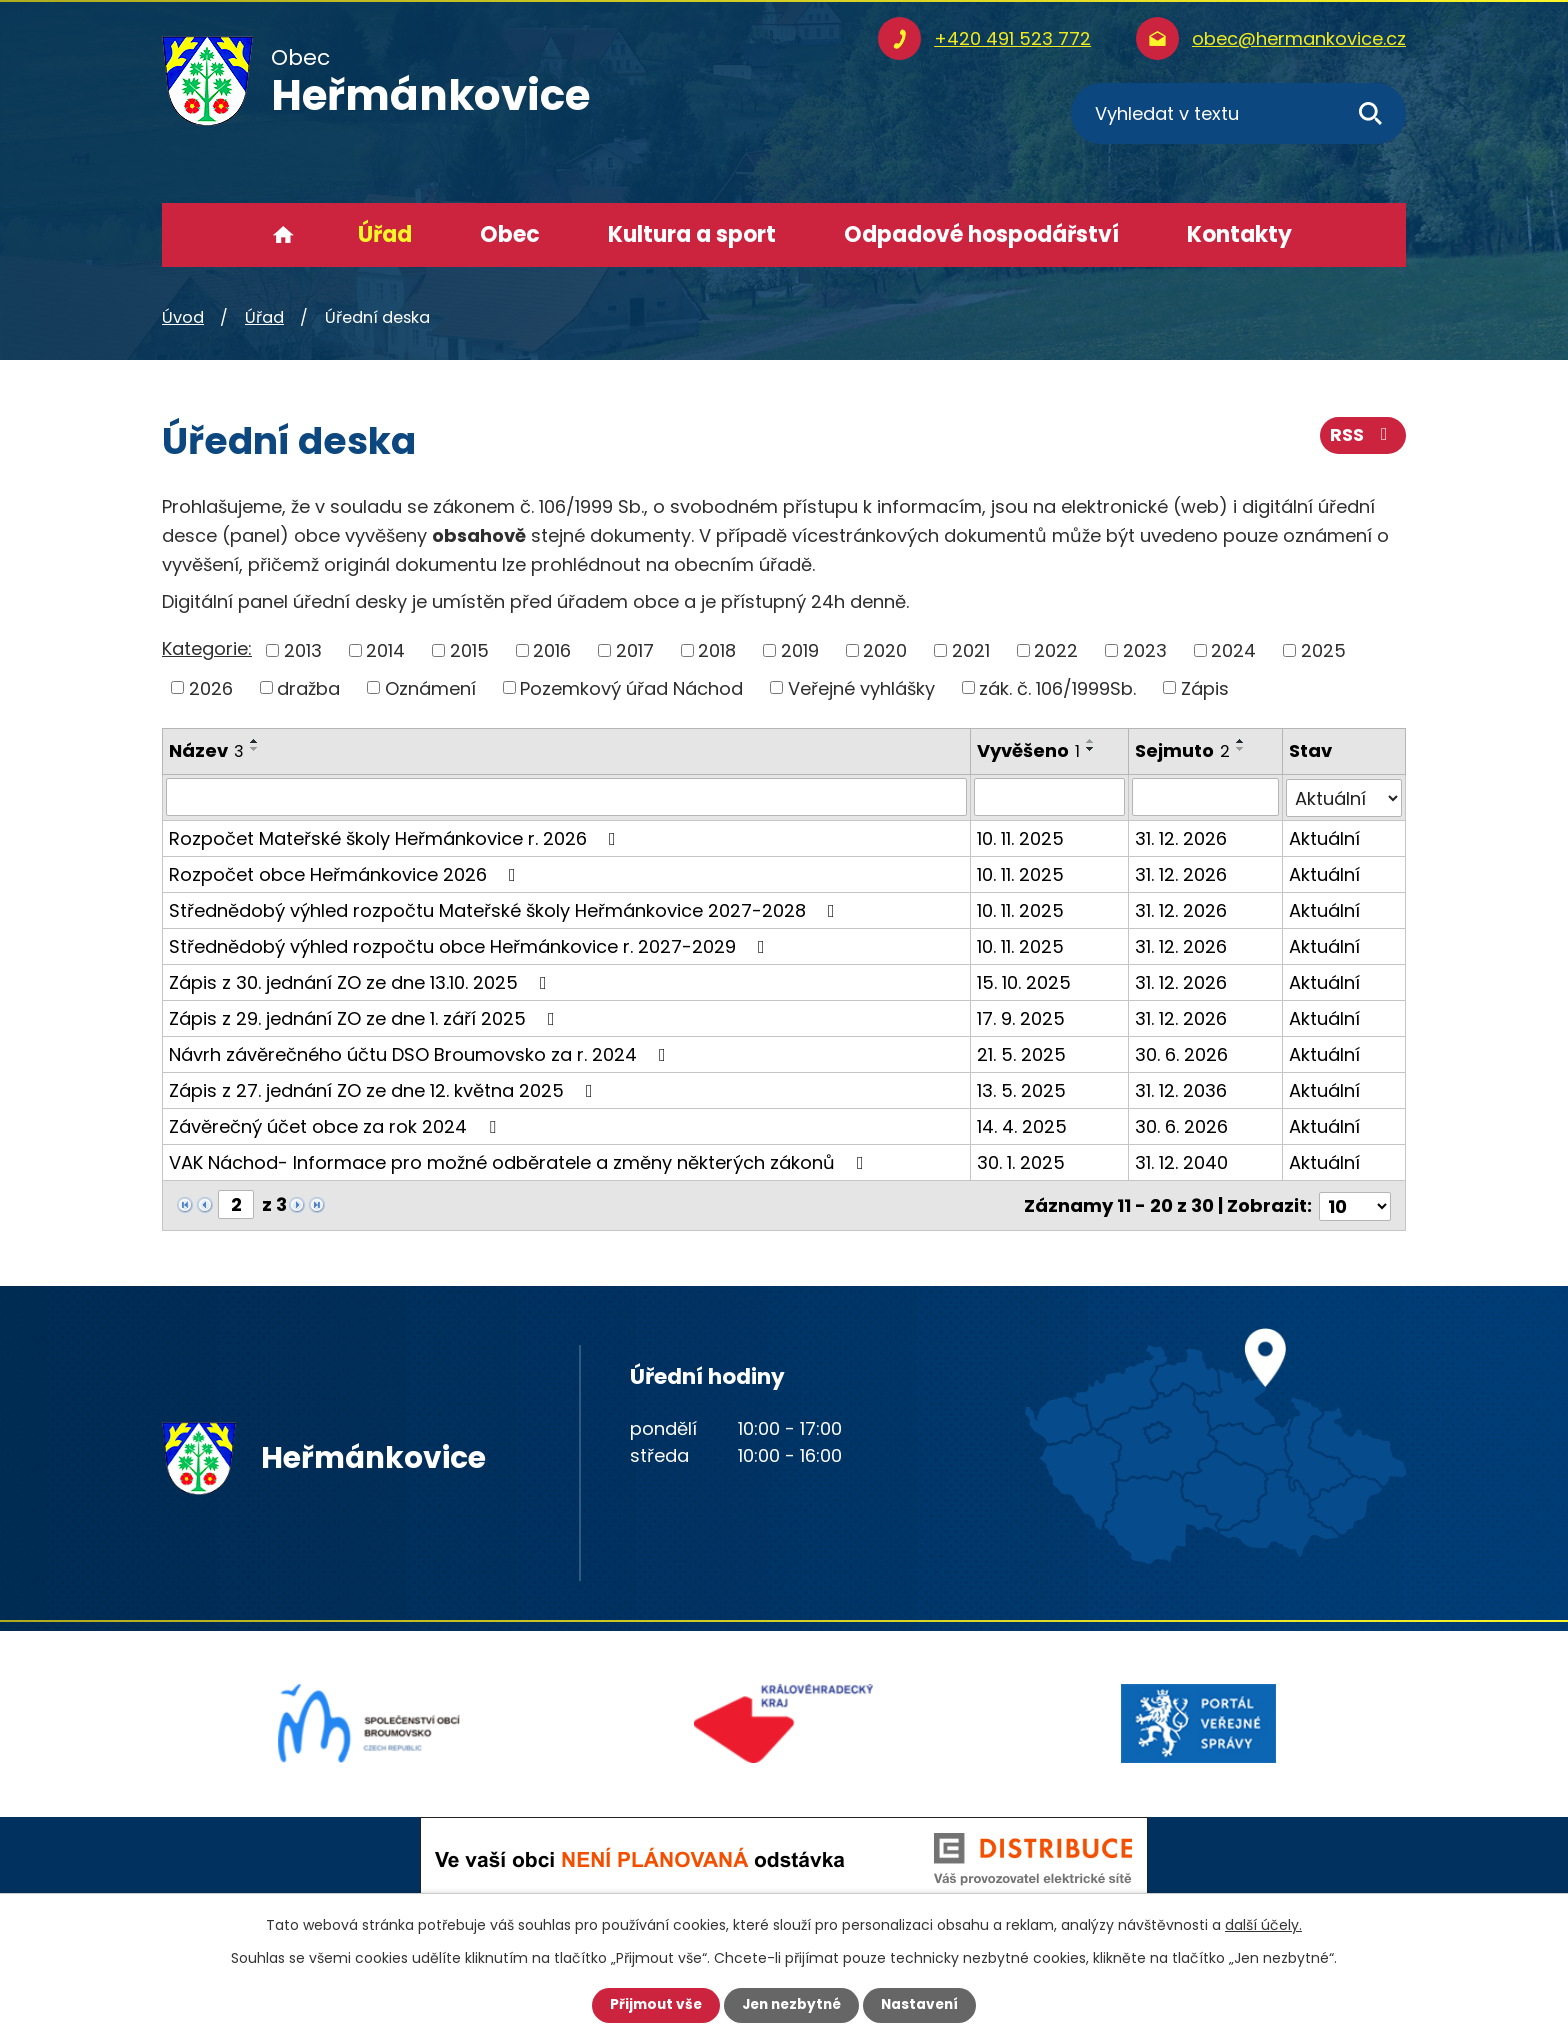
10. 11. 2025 (1020, 837)
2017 (635, 650)
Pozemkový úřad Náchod (631, 687)
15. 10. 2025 (1024, 981)
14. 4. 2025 (1022, 1125)
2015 (469, 650)
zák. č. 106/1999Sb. (1057, 687)
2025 (1323, 650)
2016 (552, 650)
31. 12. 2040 (1181, 1161)
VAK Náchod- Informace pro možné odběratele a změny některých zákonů (520, 1161)
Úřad (385, 234)
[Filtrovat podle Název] (566, 797)
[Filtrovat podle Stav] (1344, 797)
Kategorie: (207, 648)
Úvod (283, 235)
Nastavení (924, 2005)
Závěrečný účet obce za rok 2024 (336, 1125)
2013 (303, 650)
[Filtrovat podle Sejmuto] (1205, 797)
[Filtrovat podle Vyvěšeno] (1049, 797)
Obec (510, 234)
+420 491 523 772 (1012, 38)
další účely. (1263, 1925)
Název (206, 750)
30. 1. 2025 (1021, 1161)
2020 (885, 650)
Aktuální (1324, 837)
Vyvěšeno (1028, 750)
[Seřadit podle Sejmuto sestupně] (1241, 749)
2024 (1233, 650)
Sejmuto (1182, 750)
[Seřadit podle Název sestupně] (255, 749)
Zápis (1205, 687)
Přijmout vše (651, 2005)
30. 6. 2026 (1181, 1053)
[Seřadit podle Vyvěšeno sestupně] (1091, 749)
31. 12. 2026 (1181, 837)
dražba (308, 687)
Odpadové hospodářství (981, 234)
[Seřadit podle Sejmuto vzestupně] (1241, 741)
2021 (971, 650)
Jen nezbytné (791, 2005)
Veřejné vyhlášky (861, 687)
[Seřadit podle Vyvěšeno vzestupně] (1091, 741)
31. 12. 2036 (1181, 1089)
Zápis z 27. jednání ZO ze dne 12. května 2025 (385, 1089)
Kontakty (1239, 234)
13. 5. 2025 (1021, 1089)
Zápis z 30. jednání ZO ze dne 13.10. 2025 (362, 981)
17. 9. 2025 (1021, 1017)
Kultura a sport (692, 234)
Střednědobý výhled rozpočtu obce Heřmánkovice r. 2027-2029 (471, 945)
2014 (385, 650)
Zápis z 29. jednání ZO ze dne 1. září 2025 (366, 1017)
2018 (717, 650)
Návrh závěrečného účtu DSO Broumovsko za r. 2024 (421, 1053)
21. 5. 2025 (1021, 1053)
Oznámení (430, 687)
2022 (1056, 650)
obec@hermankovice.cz (1299, 38)
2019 (800, 650)
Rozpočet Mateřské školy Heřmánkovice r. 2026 (396, 837)
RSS (1363, 437)
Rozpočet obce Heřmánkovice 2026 (346, 873)
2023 (1145, 650)
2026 (211, 687)
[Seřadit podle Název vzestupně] (255, 741)
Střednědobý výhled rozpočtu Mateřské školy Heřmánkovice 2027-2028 (506, 909)
